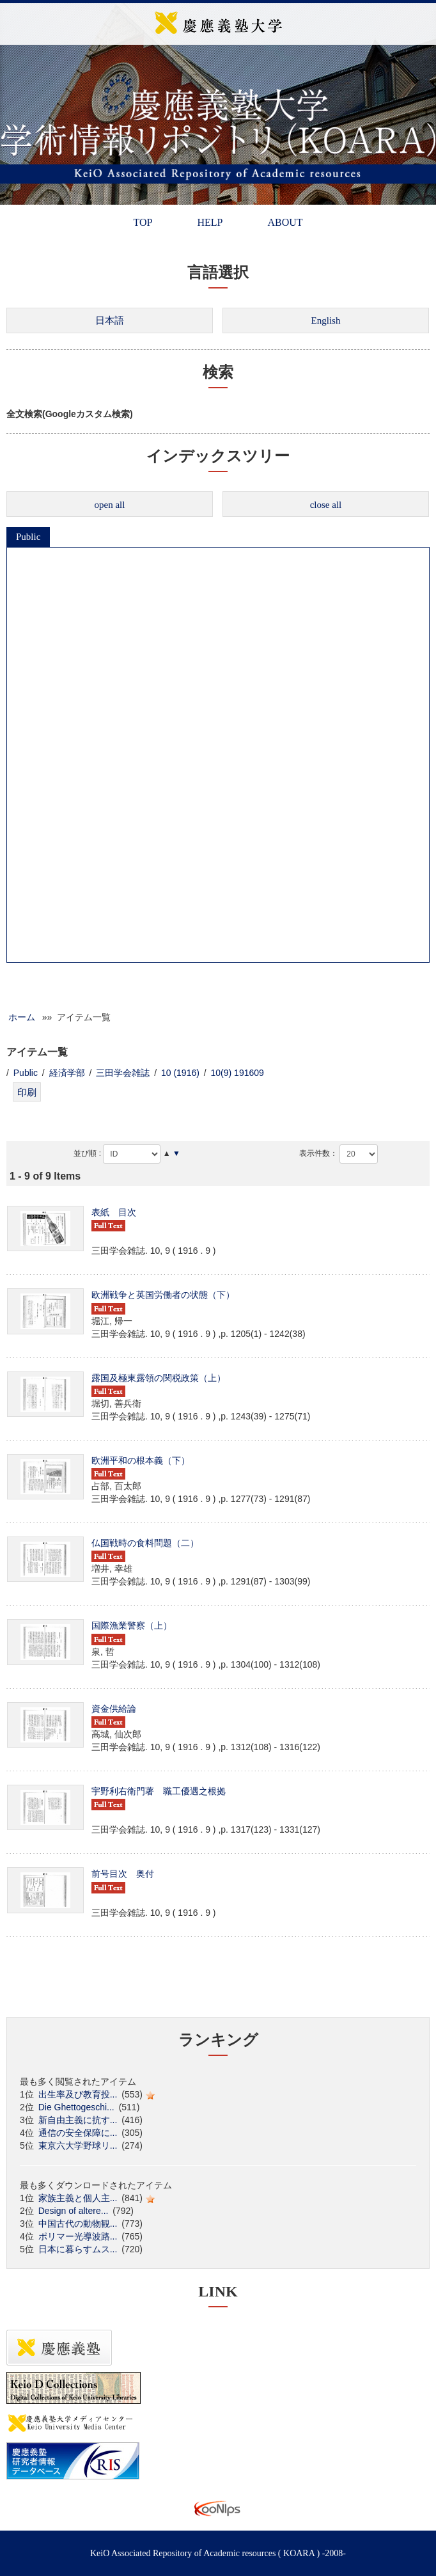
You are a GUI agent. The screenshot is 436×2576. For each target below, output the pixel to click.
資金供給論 (113, 1708)
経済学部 (67, 1073)
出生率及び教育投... (78, 2094)
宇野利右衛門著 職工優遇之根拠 (158, 1791)
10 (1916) (180, 1073)
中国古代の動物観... (78, 2223)
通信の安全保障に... (78, 2133)
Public (28, 537)
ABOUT (284, 222)
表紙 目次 (113, 1212)
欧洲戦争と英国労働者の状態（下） (163, 1295)
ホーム (21, 1017)
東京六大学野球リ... (78, 2145)
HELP (209, 222)
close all (326, 505)
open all (110, 505)
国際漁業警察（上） (131, 1625)
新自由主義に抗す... (78, 2120)
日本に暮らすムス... (78, 2249)
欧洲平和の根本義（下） (140, 1460)
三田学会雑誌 (123, 1073)
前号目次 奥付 (122, 1874)
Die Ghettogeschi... (76, 2107)
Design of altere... (73, 2211)
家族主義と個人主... (78, 2198)
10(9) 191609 (237, 1073)
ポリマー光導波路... (78, 2236)
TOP (142, 222)
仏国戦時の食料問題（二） (145, 1543)
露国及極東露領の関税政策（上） (158, 1378)
